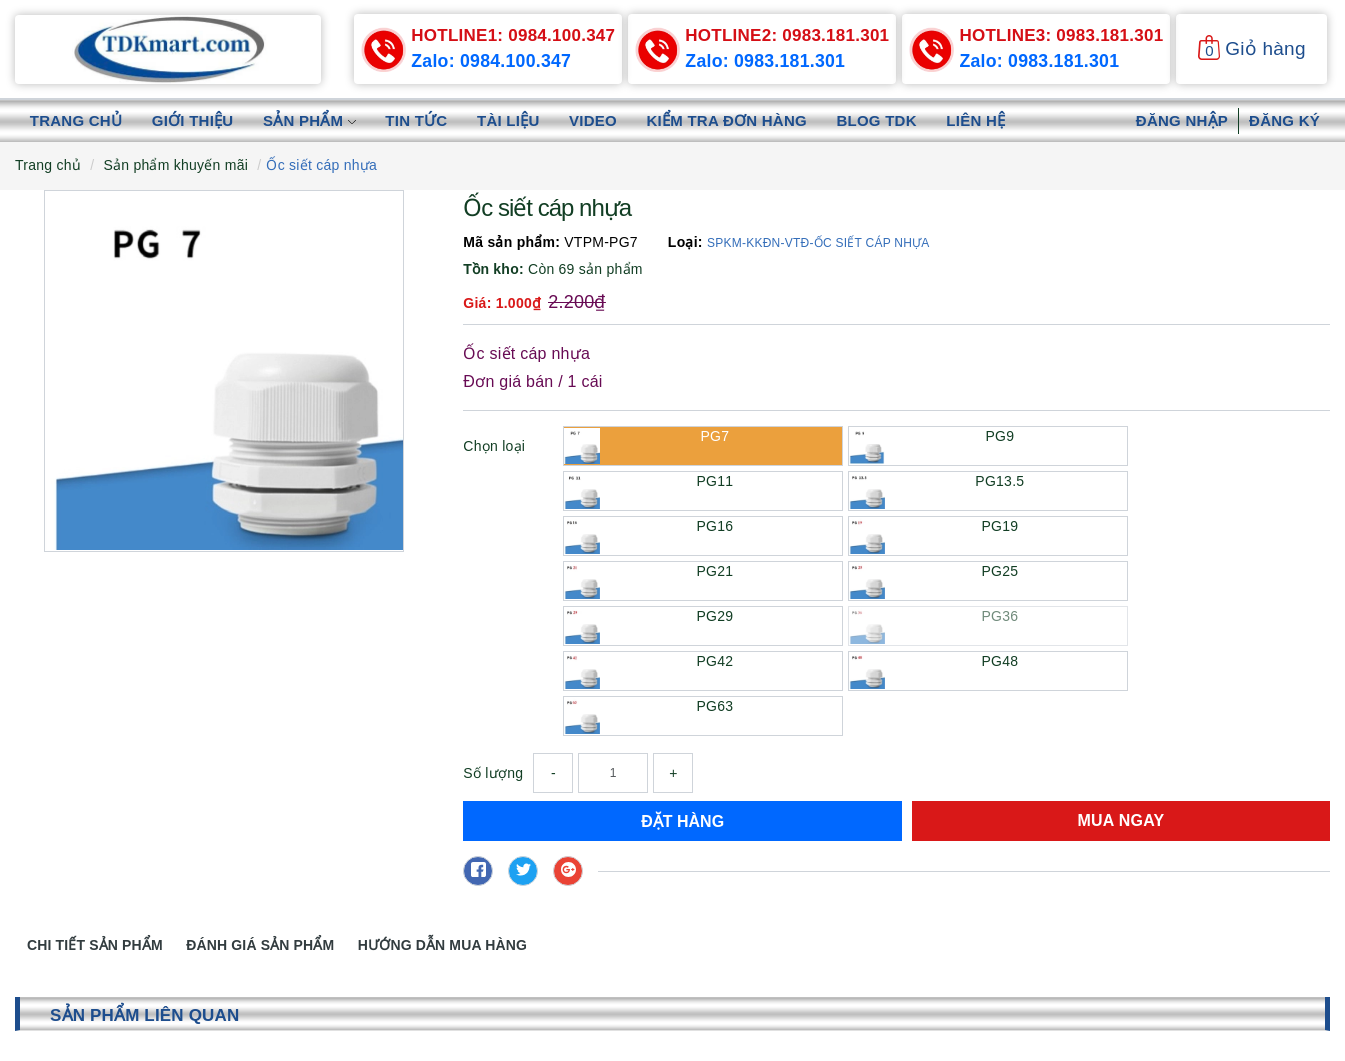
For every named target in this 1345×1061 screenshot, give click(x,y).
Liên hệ (979, 120)
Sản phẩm (310, 120)
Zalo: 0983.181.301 (766, 61)
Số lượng (493, 773)
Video (595, 120)
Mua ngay (1121, 820)
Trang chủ (76, 120)
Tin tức (418, 120)
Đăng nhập (1182, 120)
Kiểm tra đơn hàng (729, 120)
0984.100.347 (513, 35)
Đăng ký (1284, 120)
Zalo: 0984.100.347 (492, 61)
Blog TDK (880, 120)
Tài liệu (510, 120)
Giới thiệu (193, 120)
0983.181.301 (787, 35)
